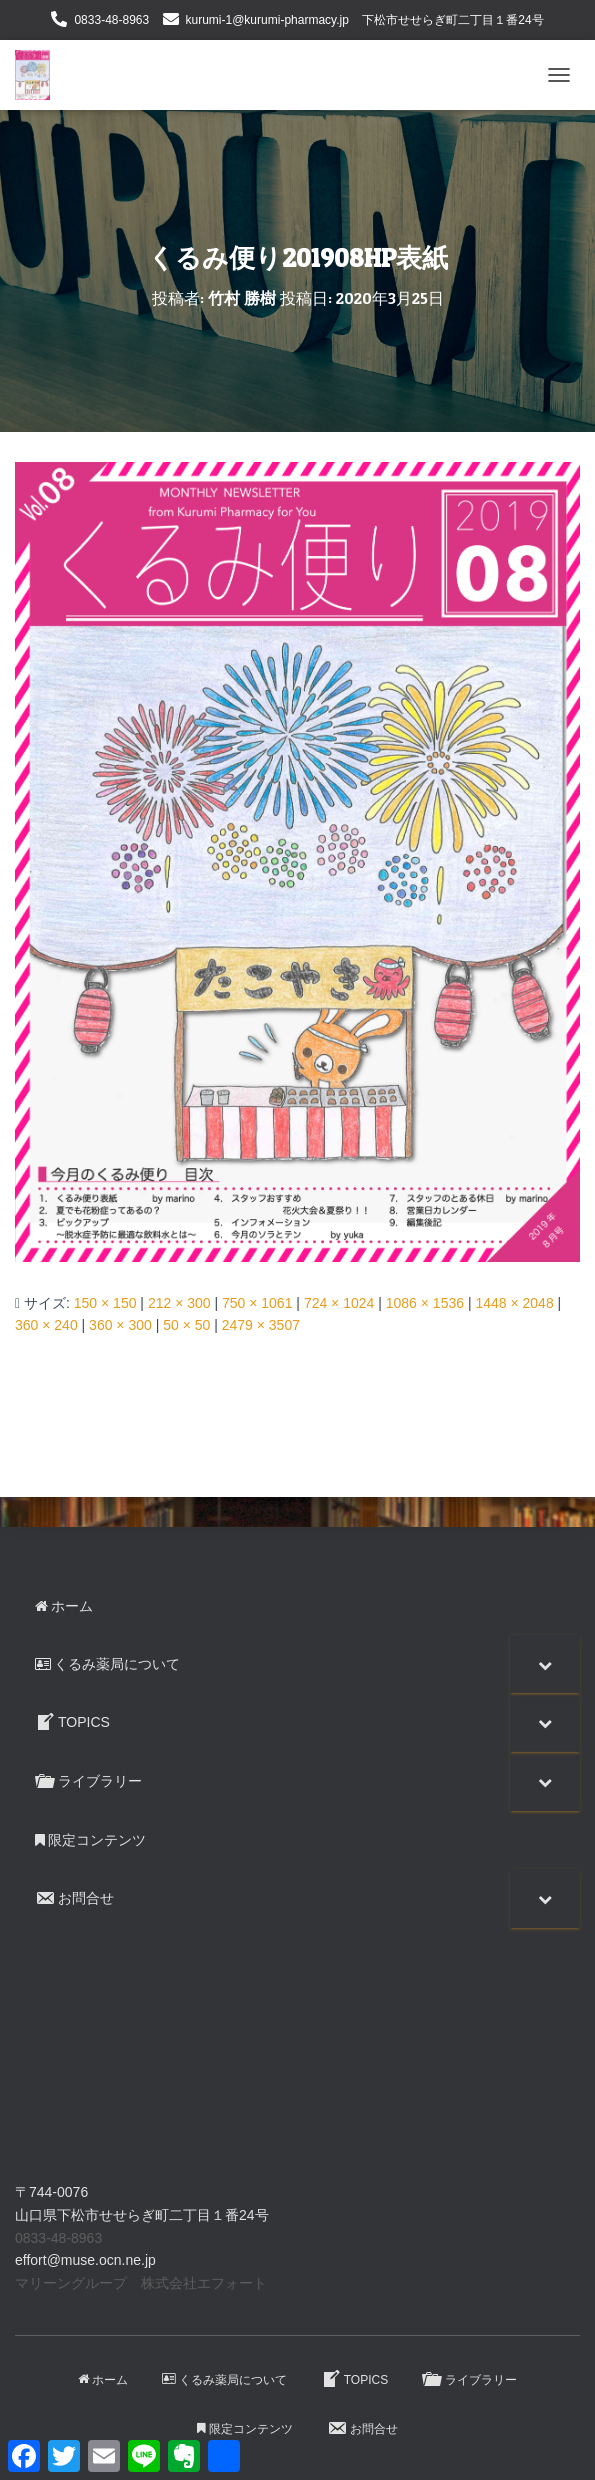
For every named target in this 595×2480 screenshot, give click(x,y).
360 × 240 (46, 1325)
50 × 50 (186, 1325)
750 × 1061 (257, 1303)
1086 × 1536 (425, 1303)
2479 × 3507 (261, 1325)
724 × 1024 (339, 1303)
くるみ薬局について (224, 2380)
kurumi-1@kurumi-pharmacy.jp (267, 20)
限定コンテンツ (245, 2429)
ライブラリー (469, 2379)
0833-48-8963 (111, 20)
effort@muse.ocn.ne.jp (85, 2260)
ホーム (103, 2380)
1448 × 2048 (514, 1303)
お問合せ (362, 2428)
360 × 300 (120, 1325)
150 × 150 (105, 1303)
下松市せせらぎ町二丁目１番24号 (452, 20)
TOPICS (354, 2379)
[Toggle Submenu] (545, 1664)
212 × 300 (179, 1303)
